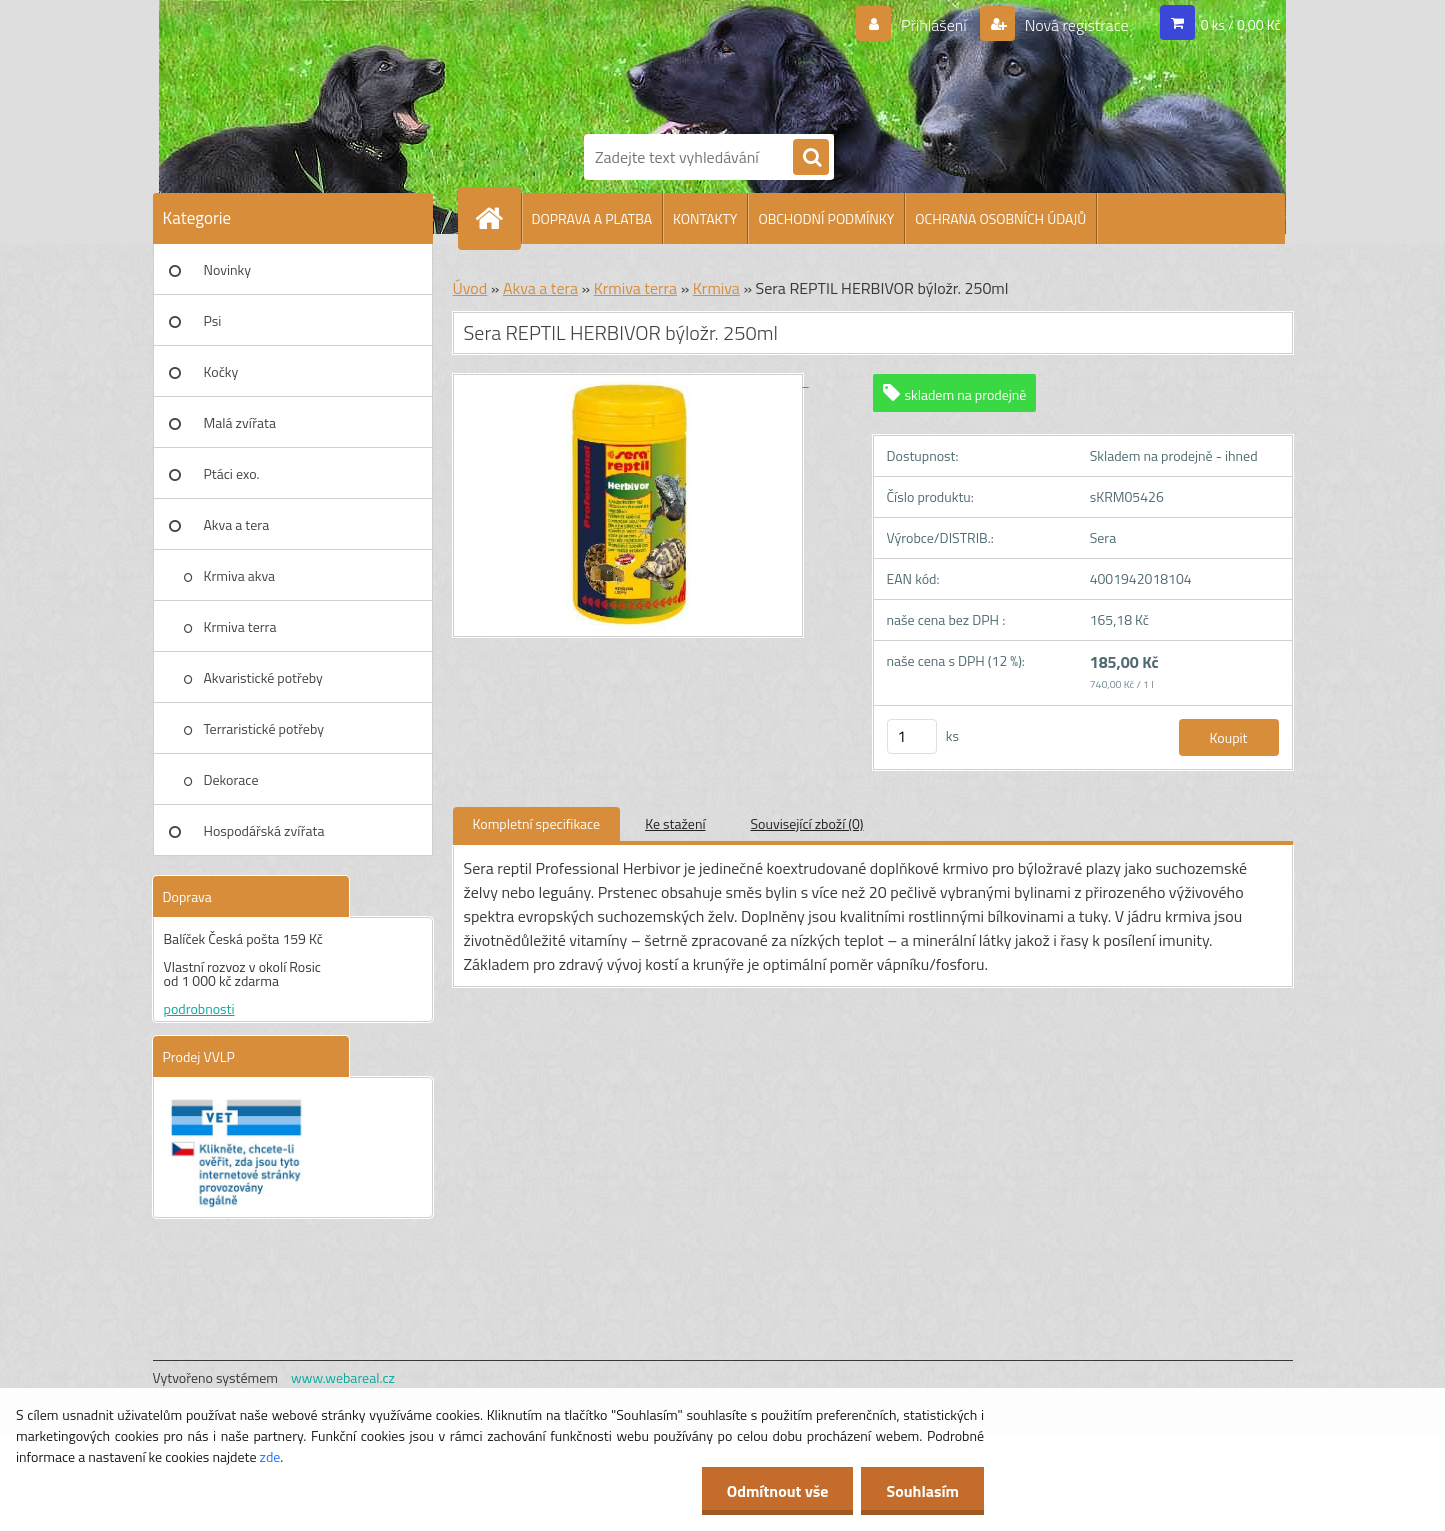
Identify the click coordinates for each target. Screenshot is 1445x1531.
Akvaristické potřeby (263, 677)
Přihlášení (933, 25)
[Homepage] (498, 218)
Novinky (227, 269)
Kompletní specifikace (537, 823)
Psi (213, 320)
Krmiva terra (240, 626)
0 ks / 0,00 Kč (1241, 24)
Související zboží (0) (807, 823)
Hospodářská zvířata (264, 830)
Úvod (470, 288)
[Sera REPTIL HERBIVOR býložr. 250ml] (631, 380)
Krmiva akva (240, 575)
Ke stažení (675, 823)
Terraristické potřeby (264, 728)
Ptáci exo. (232, 473)
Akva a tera (237, 524)
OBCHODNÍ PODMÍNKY (826, 218)
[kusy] (912, 736)
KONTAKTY (705, 218)
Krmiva (716, 288)
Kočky (221, 371)
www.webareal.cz (343, 1377)
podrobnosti (199, 1008)
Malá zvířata (240, 422)
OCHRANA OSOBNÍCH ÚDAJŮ (1000, 218)
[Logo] (653, 63)
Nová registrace (1075, 25)
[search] (811, 158)
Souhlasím (922, 1491)
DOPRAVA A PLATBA (592, 218)
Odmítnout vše (778, 1491)
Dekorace (231, 779)
